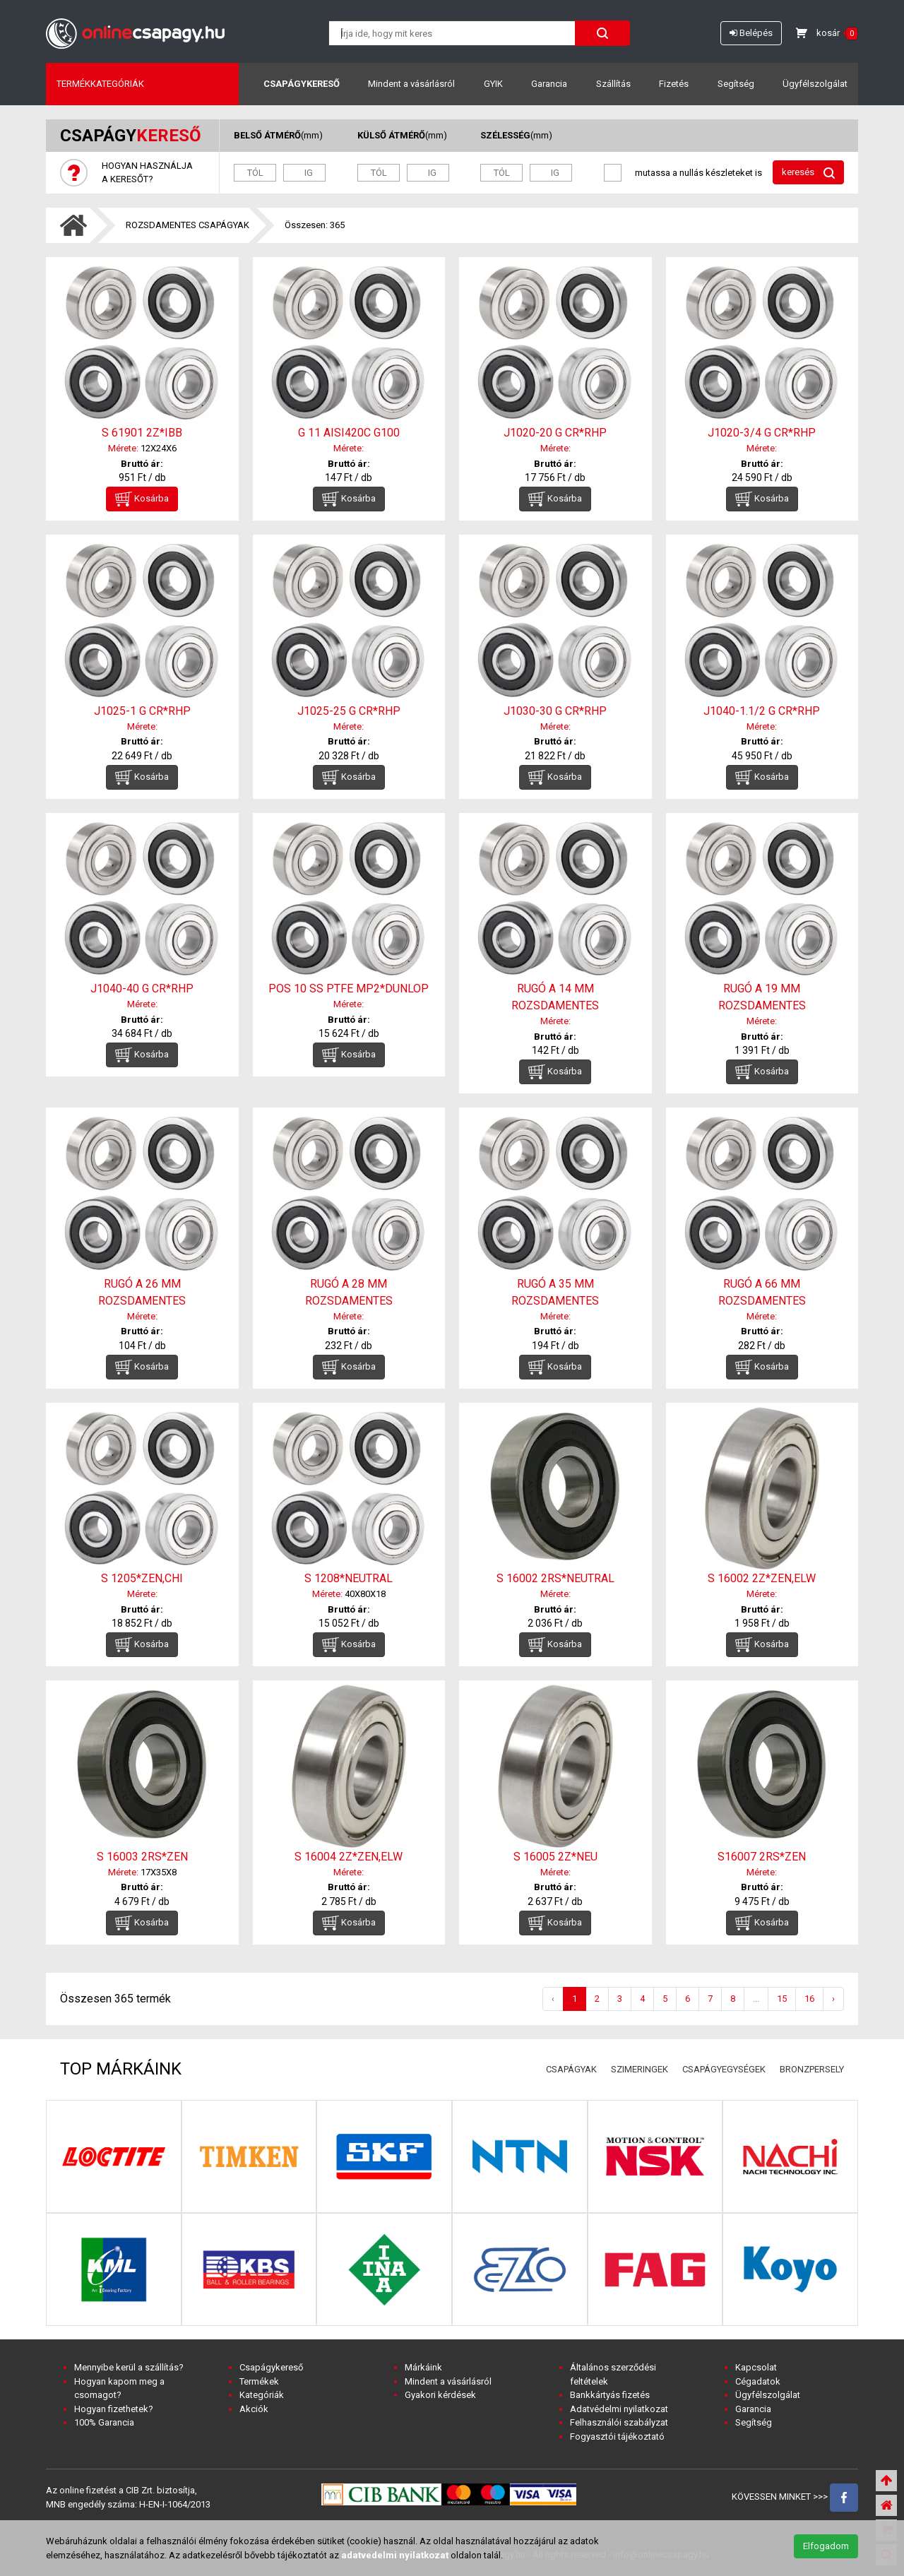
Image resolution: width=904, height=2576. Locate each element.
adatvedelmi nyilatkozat (394, 2555)
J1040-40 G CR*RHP (142, 988)
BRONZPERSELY (812, 2069)
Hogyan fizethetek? (113, 2409)
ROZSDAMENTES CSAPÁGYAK (187, 225)
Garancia (549, 83)
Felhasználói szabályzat (619, 2422)
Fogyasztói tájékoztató (617, 2436)
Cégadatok (757, 2381)
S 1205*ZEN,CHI (142, 1578)
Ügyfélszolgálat (815, 83)
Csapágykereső (301, 83)
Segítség (736, 83)
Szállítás (613, 83)
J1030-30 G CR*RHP (555, 711)
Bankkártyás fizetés (610, 2395)
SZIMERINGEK (639, 2069)
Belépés (751, 33)
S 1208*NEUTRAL (348, 1578)
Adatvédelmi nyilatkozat (619, 2409)
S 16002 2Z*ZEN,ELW (762, 1578)
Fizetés (674, 83)
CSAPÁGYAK (571, 2069)
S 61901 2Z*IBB (142, 432)
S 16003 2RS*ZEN (142, 1856)
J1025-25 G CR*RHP (348, 711)
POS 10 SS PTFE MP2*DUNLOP (348, 988)
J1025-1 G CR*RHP (142, 711)
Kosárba (142, 499)
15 (782, 1998)
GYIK (493, 83)
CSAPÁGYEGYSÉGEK (724, 2069)
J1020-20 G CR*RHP (555, 432)
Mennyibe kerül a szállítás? (129, 2367)
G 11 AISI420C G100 (349, 432)
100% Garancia (104, 2422)
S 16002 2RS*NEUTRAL (555, 1578)
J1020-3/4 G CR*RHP (762, 432)
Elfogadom (826, 2546)
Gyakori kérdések (440, 2395)
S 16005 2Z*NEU (555, 1856)
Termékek (259, 2381)
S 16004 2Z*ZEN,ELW (349, 1856)
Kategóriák (261, 2395)
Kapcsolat (756, 2367)
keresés (808, 173)
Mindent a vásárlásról (411, 83)
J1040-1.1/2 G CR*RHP (761, 711)
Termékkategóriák (100, 83)
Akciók (253, 2409)
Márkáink (423, 2367)
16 (809, 1998)
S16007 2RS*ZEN (762, 1856)
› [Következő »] (833, 1998)
